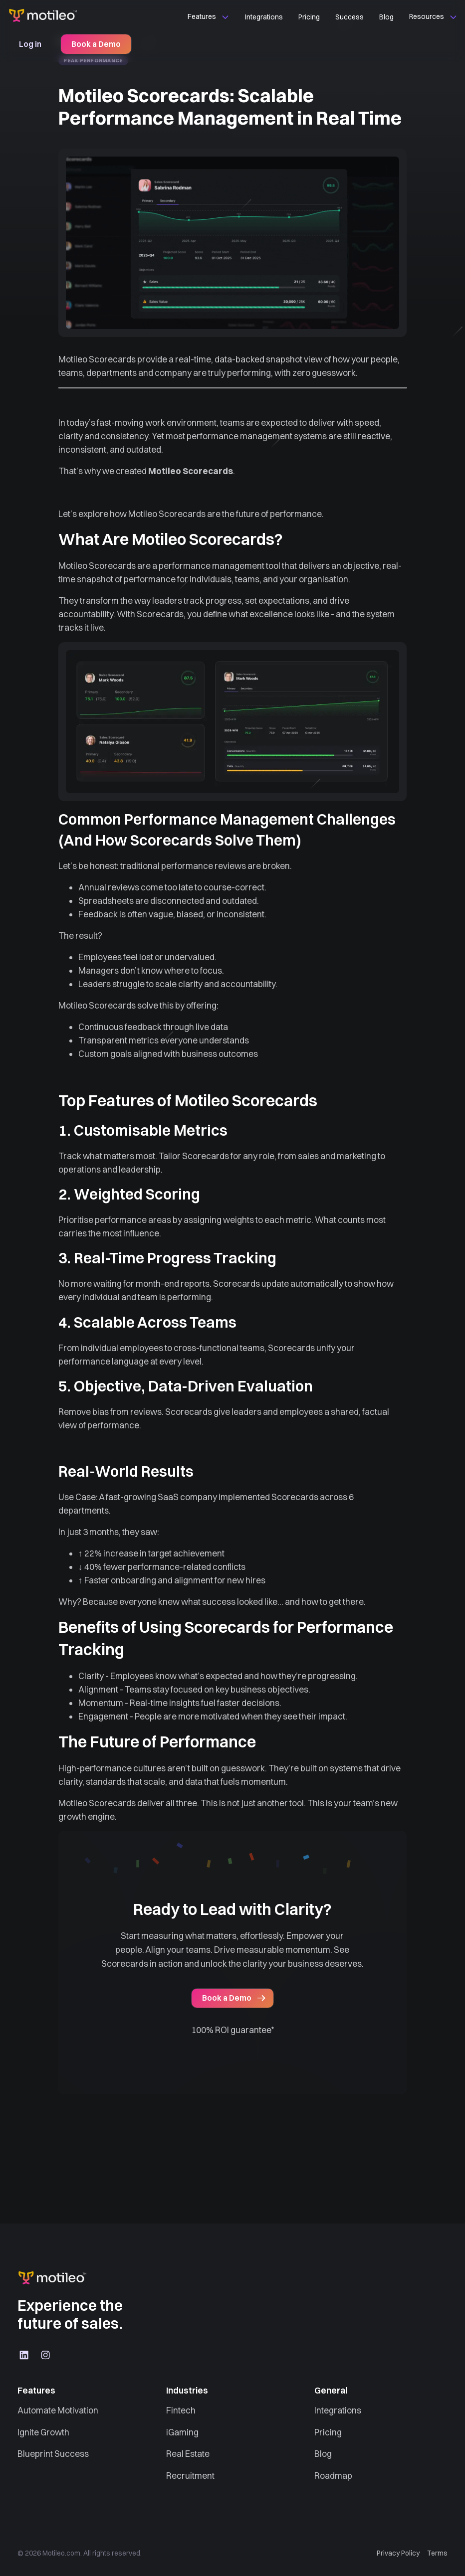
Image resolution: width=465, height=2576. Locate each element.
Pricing (309, 16)
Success (349, 16)
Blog (386, 16)
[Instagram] (45, 2355)
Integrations (264, 16)
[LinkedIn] (24, 2355)
